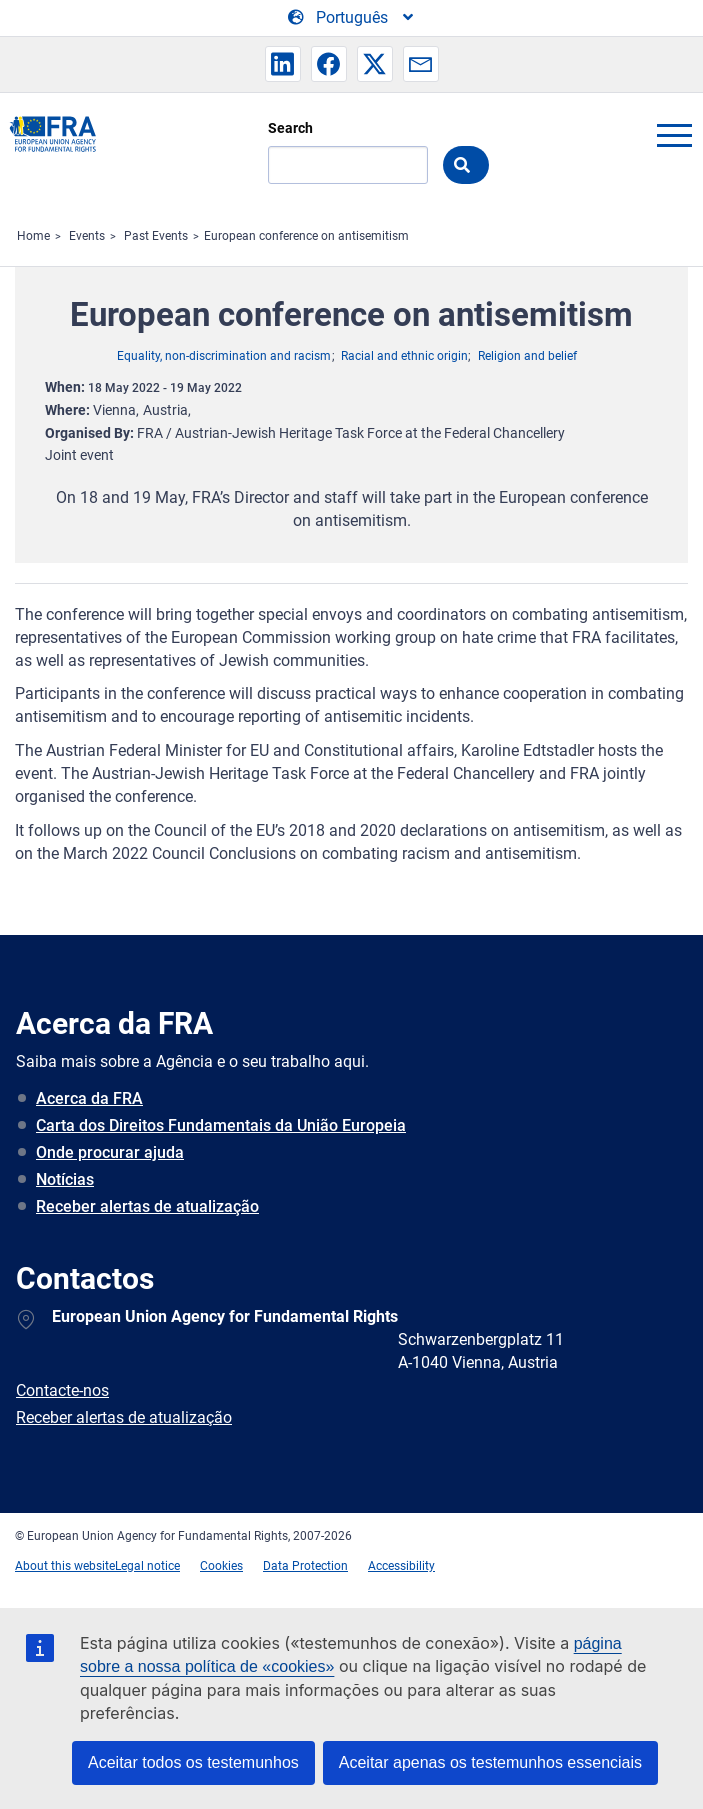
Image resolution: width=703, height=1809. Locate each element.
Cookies (221, 1566)
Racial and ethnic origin (404, 356)
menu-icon (674, 135)
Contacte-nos (62, 1390)
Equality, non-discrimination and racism (224, 356)
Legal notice (147, 1566)
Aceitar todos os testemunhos (193, 1762)
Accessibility (401, 1566)
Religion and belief (527, 356)
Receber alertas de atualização (147, 1206)
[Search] (348, 165)
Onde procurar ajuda (110, 1152)
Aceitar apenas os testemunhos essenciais (490, 1762)
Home (33, 236)
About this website (65, 1566)
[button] (283, 64)
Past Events (156, 236)
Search (290, 128)
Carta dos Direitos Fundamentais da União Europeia (221, 1125)
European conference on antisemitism (306, 236)
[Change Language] (352, 18)
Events (87, 236)
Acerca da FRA (89, 1098)
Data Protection (305, 1566)
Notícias (65, 1179)
